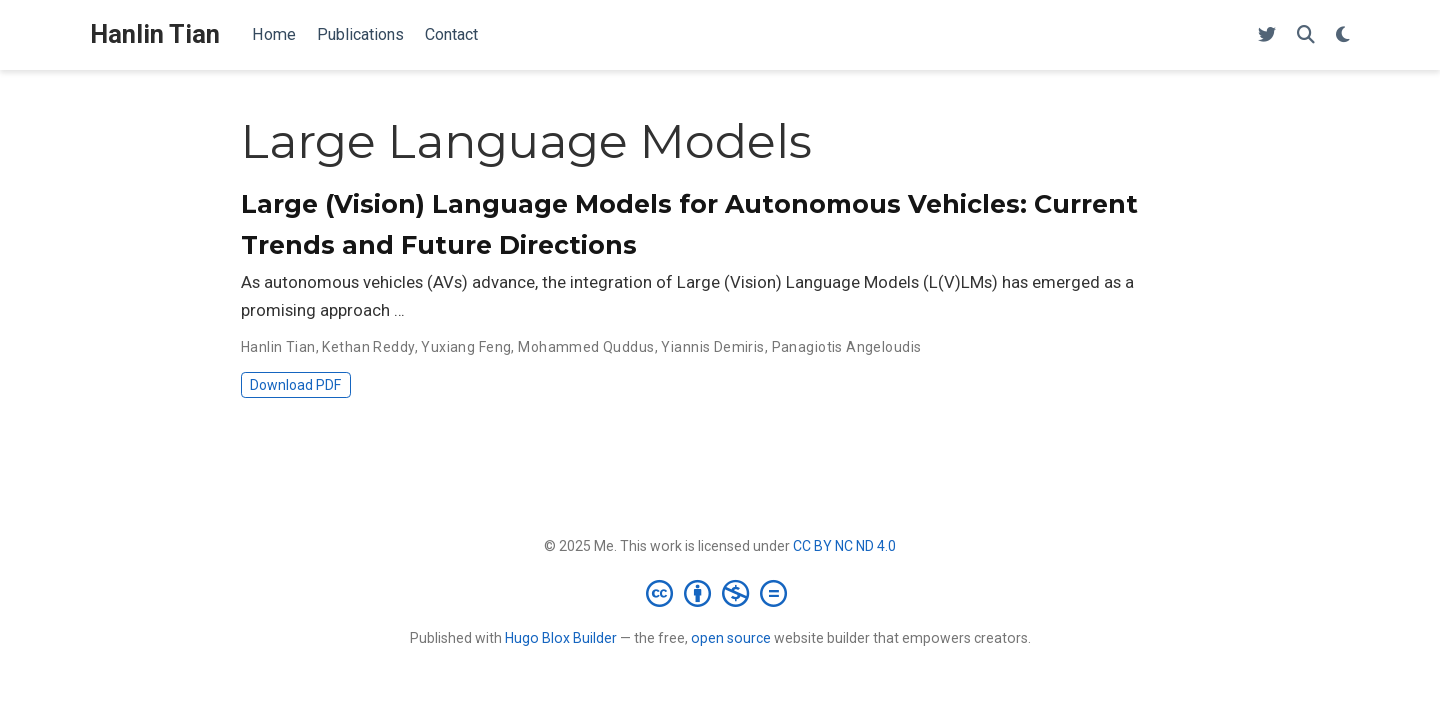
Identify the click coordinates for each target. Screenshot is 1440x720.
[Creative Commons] (720, 593)
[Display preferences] (1343, 35)
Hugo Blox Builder (561, 638)
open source (731, 638)
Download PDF (295, 385)
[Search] (1306, 35)
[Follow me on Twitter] (1267, 35)
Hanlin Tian (155, 34)
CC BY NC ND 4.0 (844, 546)
